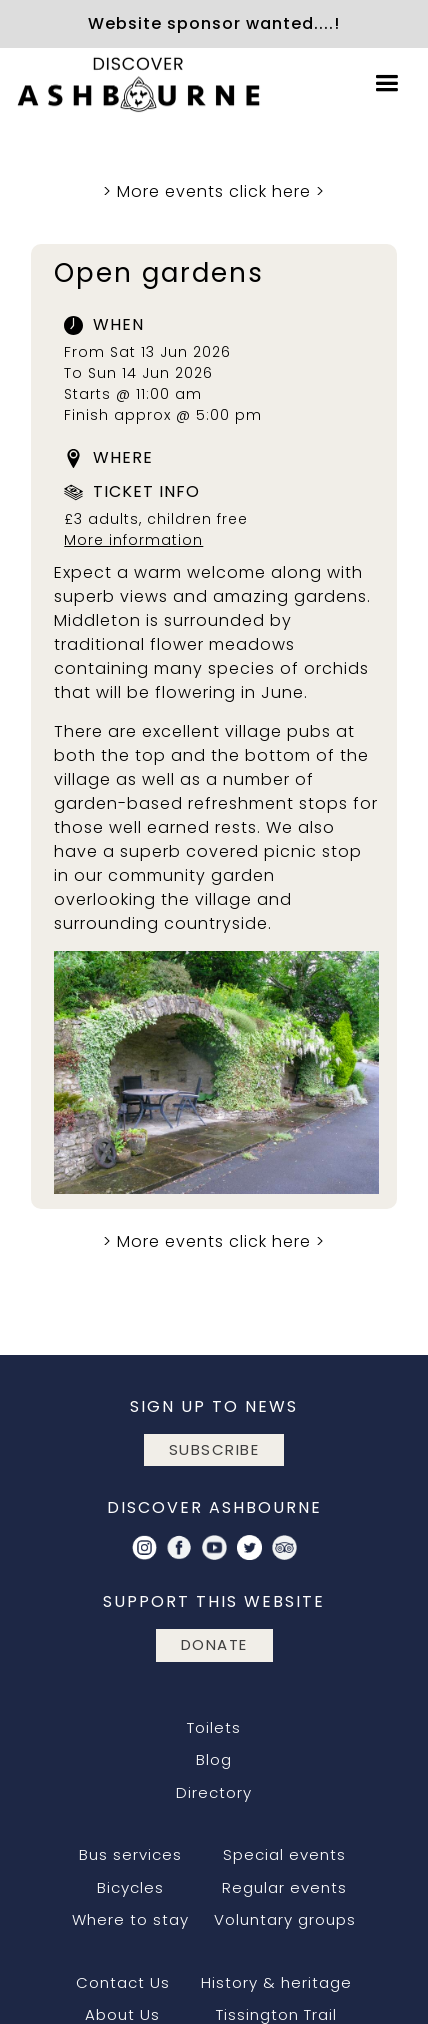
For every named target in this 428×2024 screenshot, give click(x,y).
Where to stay (130, 1919)
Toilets (214, 1727)
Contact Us (123, 1982)
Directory (214, 1792)
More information (133, 540)
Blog (214, 1759)
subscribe (214, 1449)
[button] (387, 83)
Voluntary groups (285, 1919)
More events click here (214, 191)
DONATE (214, 1644)
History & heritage (276, 1982)
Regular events (284, 1887)
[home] (135, 83)
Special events (284, 1854)
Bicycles (130, 1887)
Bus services (130, 1854)
